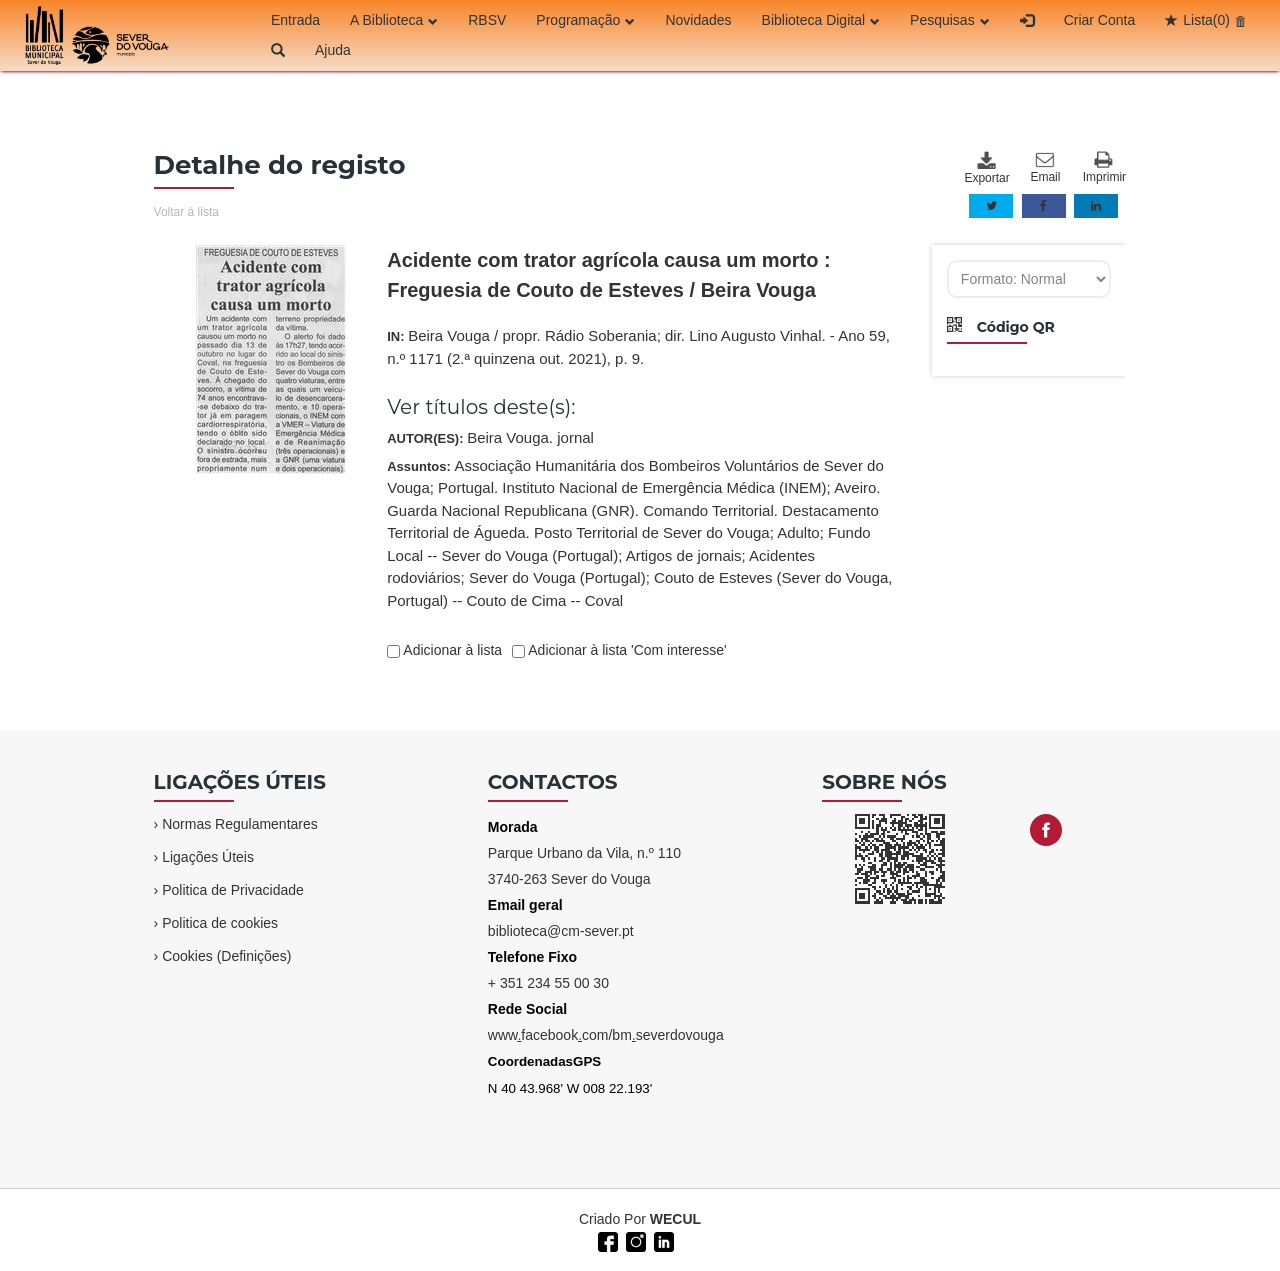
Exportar (986, 168)
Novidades (698, 20)
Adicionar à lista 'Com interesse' (625, 650)
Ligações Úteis (208, 857)
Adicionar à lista (451, 650)
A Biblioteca (394, 20)
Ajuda (333, 50)
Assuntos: (639, 533)
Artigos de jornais (684, 555)
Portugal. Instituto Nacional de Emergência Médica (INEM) (632, 487)
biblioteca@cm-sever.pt (561, 931)
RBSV (487, 20)
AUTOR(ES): (490, 437)
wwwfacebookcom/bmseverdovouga (606, 1035)
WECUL (675, 1219)
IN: (638, 347)
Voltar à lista (186, 212)
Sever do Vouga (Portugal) (557, 577)
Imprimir (1104, 167)
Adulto (798, 532)
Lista (1206, 20)
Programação (585, 20)
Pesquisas (950, 20)
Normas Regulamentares (240, 824)
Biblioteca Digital (821, 20)
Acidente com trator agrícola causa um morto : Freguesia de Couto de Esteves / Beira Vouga (608, 275)
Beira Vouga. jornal (530, 437)
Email (1045, 168)
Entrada (295, 20)
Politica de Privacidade (233, 890)
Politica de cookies (220, 923)
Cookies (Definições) (226, 956)
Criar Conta (1100, 20)
